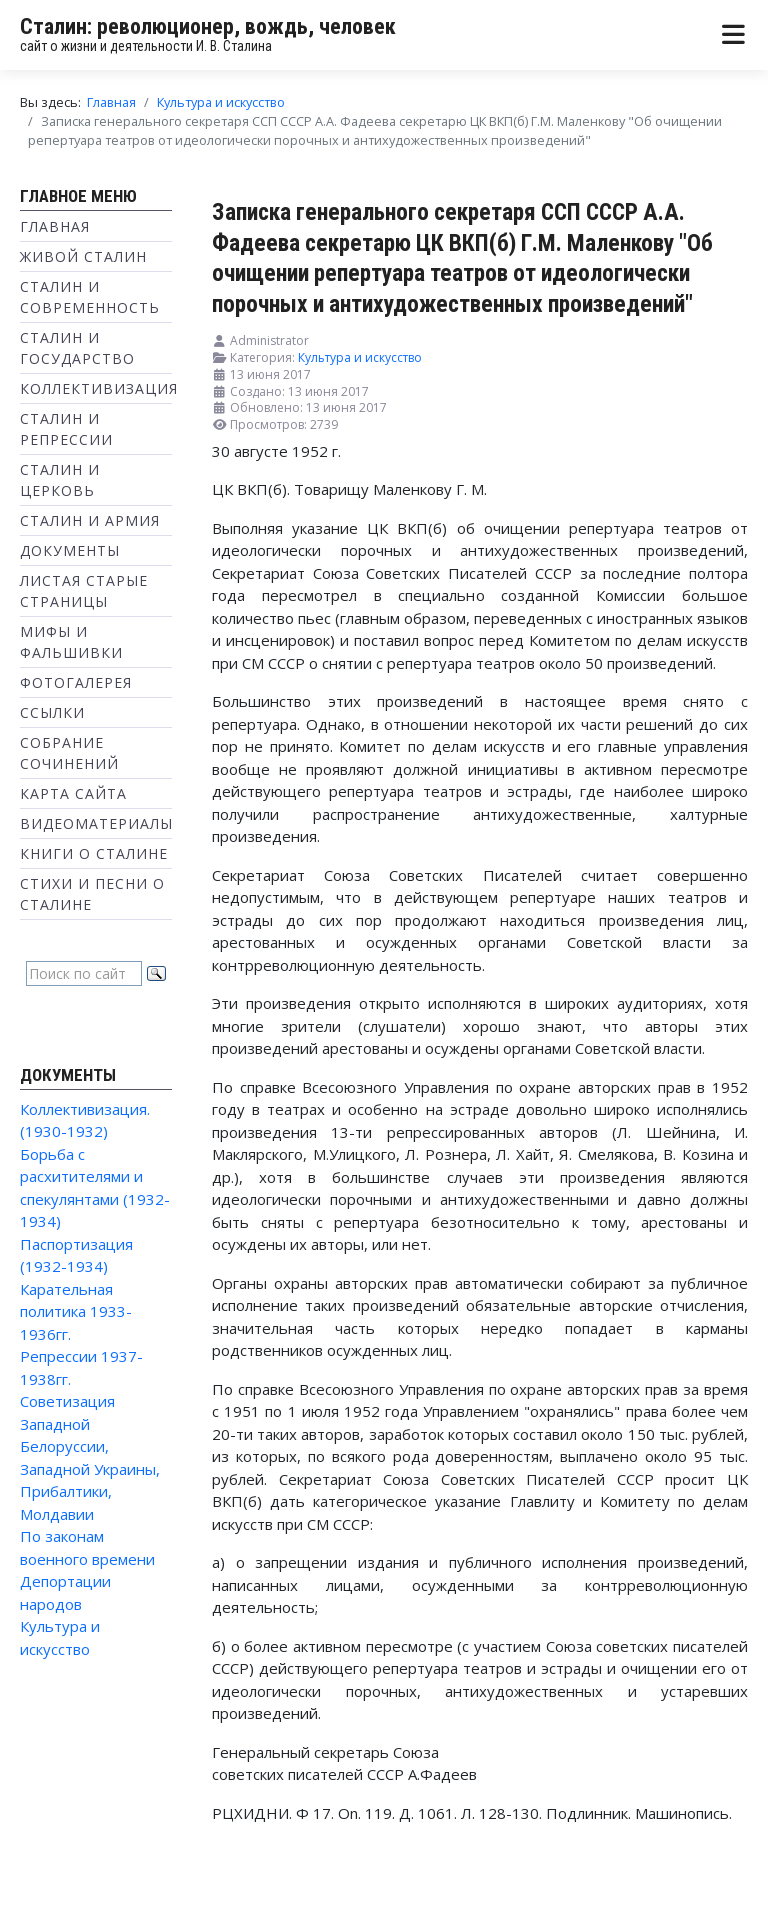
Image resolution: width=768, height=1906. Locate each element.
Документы (70, 550)
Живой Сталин (83, 256)
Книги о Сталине (94, 853)
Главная (55, 226)
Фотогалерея (76, 682)
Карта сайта (73, 793)
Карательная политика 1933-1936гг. (76, 1311)
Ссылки (52, 712)
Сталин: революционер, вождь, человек (208, 26)
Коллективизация (99, 388)
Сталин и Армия (90, 520)
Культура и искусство (360, 357)
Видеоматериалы (96, 823)
